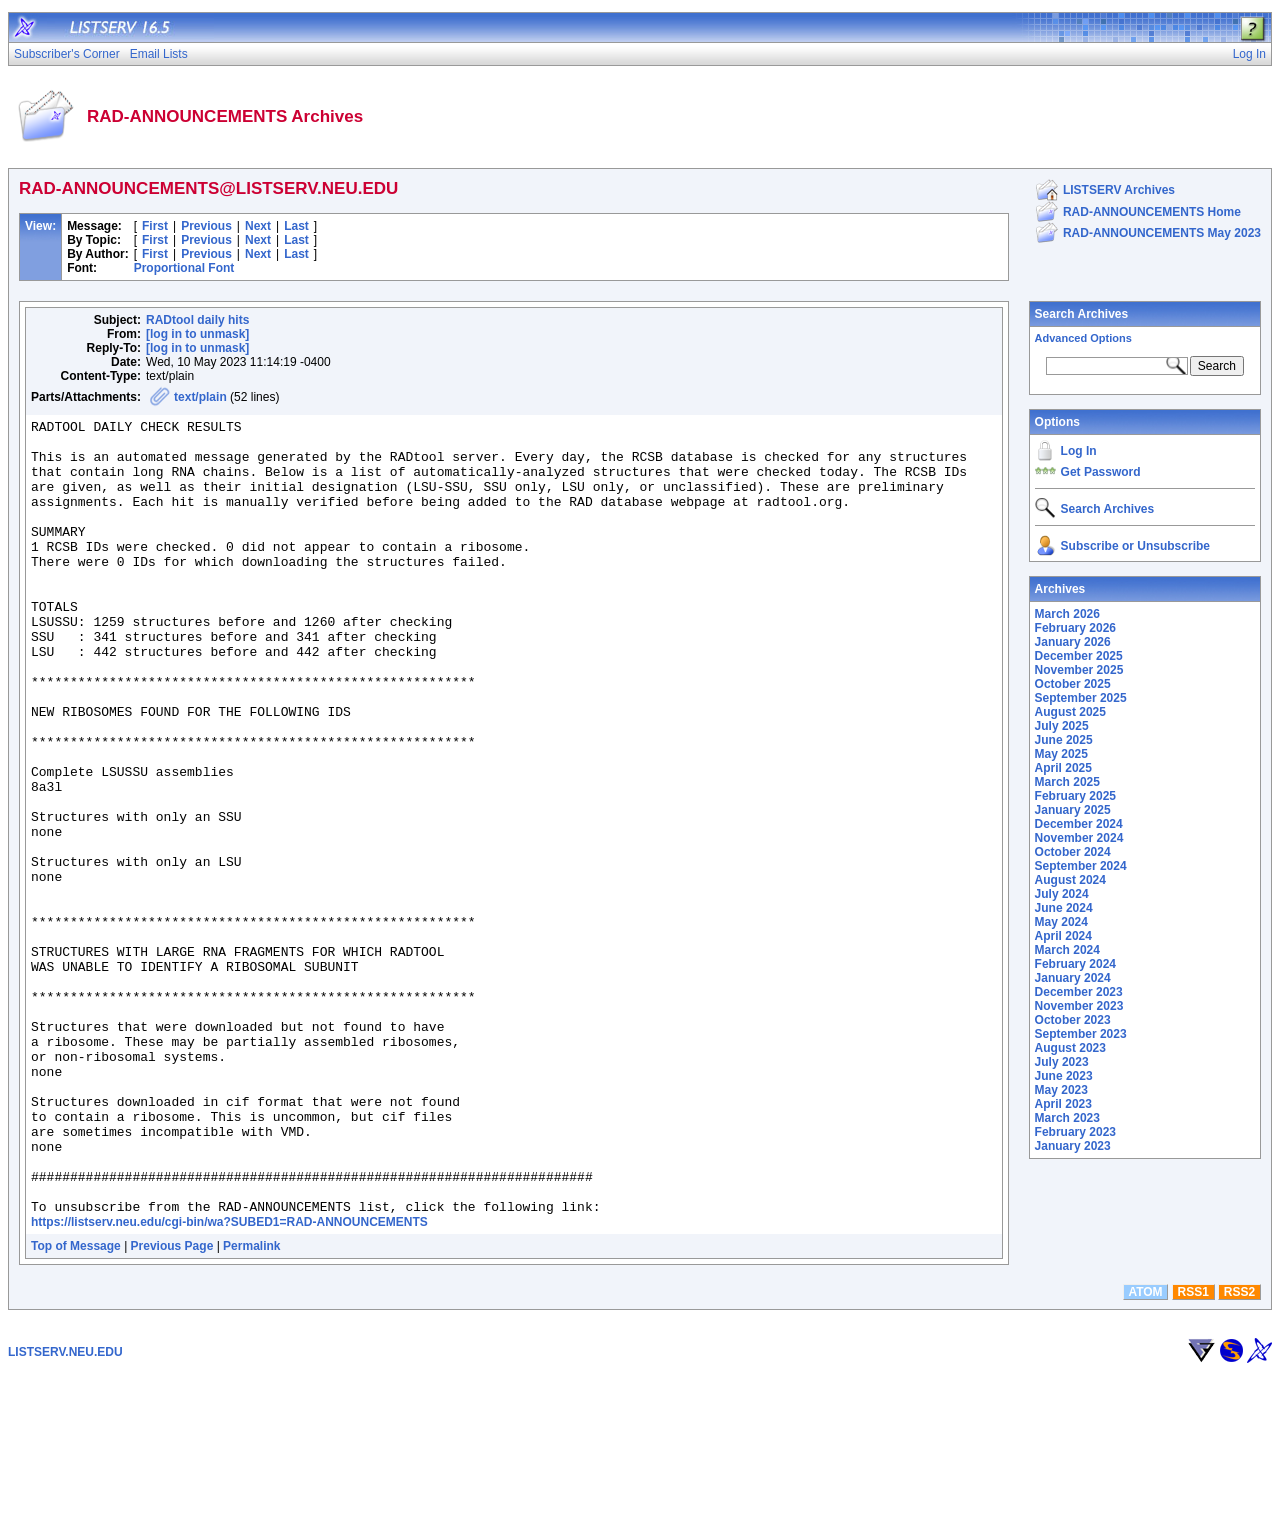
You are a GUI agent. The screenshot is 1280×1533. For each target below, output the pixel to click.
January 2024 (1073, 978)
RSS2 (1239, 1451)
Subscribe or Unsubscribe (1135, 546)
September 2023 (1081, 1034)
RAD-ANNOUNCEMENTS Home (1152, 212)
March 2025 (1067, 782)
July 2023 (1062, 1062)
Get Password (1101, 472)
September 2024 (1081, 866)
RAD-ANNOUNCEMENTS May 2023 (1162, 233)
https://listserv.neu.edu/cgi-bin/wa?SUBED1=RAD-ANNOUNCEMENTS (229, 1381)
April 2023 (1063, 1104)
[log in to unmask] (197, 334)
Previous (206, 226)
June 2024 (1064, 908)
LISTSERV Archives (1119, 190)
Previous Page (172, 1405)
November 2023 (1079, 1006)
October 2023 (1073, 1020)
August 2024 (1070, 880)
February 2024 (1075, 964)
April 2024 (1063, 936)
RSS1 (1193, 1451)
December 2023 (1079, 992)
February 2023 (1075, 1132)
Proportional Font (184, 268)
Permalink (251, 1405)
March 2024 (1067, 950)
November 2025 (1079, 670)
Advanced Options (1083, 338)
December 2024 (1079, 824)
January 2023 (1073, 1146)
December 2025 (1079, 656)
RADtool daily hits (197, 320)
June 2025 (1064, 740)
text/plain (200, 397)
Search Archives (1082, 314)
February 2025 (1075, 796)
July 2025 (1062, 726)
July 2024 (1062, 894)
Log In (1079, 451)
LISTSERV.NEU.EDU (65, 1511)
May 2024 (1061, 922)
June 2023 (1064, 1076)
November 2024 (1079, 838)
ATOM (1145, 1451)
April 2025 (1063, 768)
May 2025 (1061, 754)
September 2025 (1081, 698)
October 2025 (1073, 684)
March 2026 (1067, 614)
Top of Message (76, 1405)
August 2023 (1070, 1048)
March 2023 (1067, 1118)
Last (296, 226)
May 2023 (1061, 1090)
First (155, 226)
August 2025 (1070, 712)
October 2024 (1073, 852)
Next (258, 226)
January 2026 (1073, 642)
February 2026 (1075, 628)
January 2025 (1073, 810)
